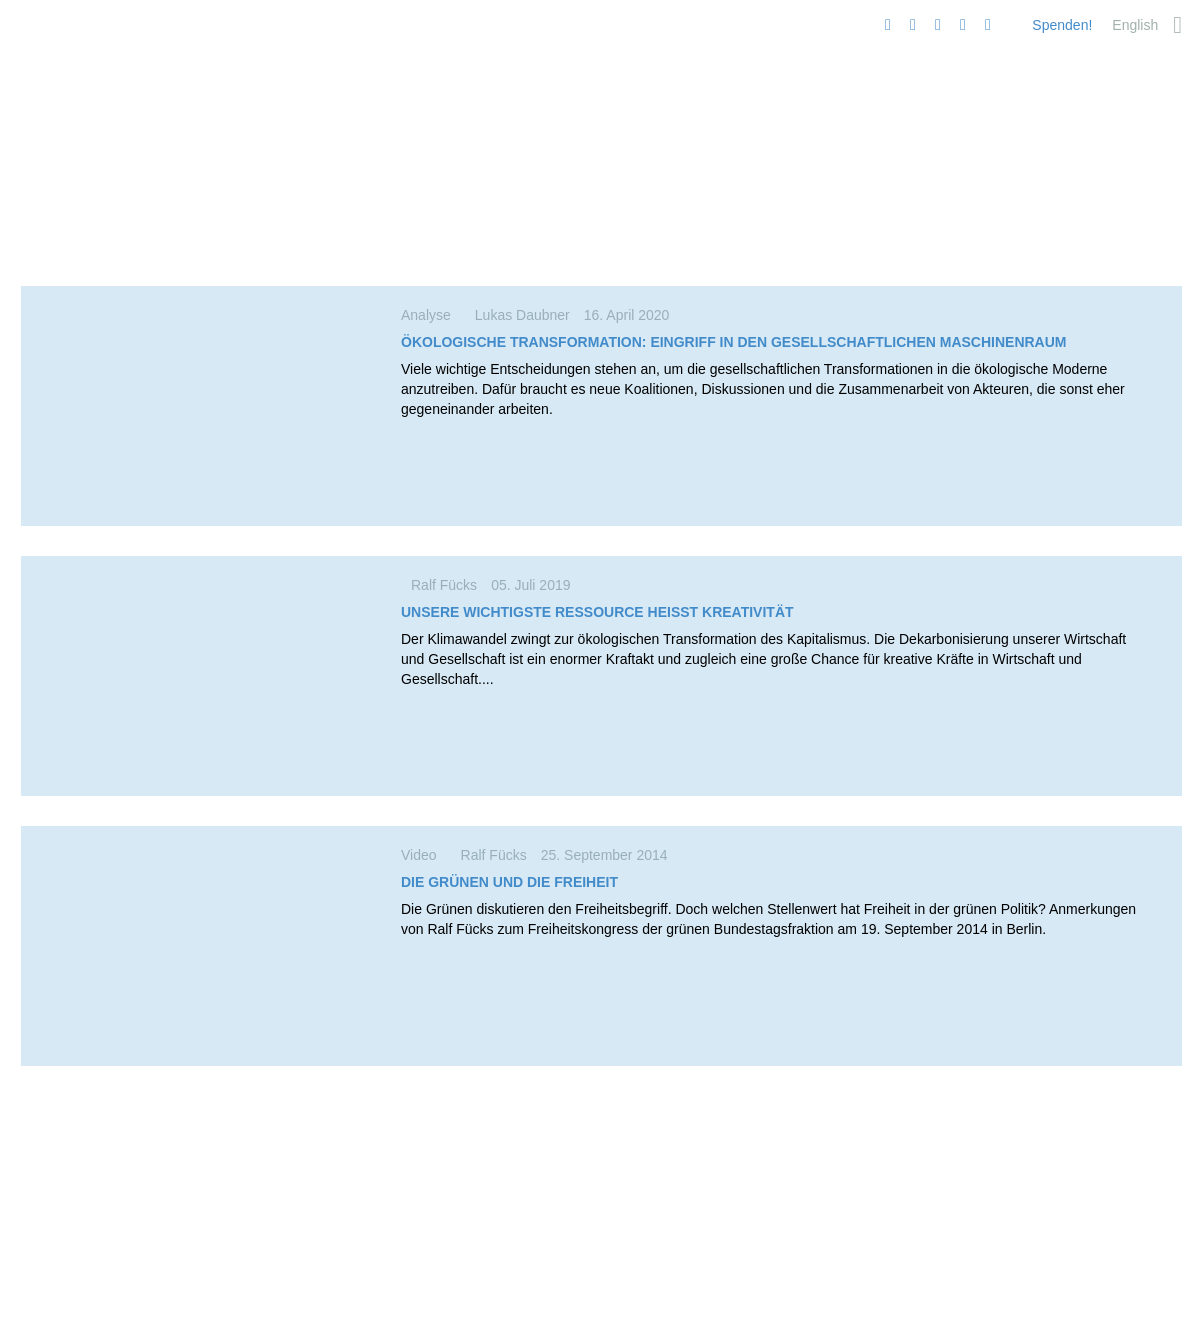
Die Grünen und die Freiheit (509, 882)
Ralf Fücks (444, 585)
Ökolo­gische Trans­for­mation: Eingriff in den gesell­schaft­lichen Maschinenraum (734, 342)
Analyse (433, 315)
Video (426, 855)
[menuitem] (1135, 25)
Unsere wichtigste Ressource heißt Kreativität (597, 612)
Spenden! (1062, 25)
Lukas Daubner (522, 315)
